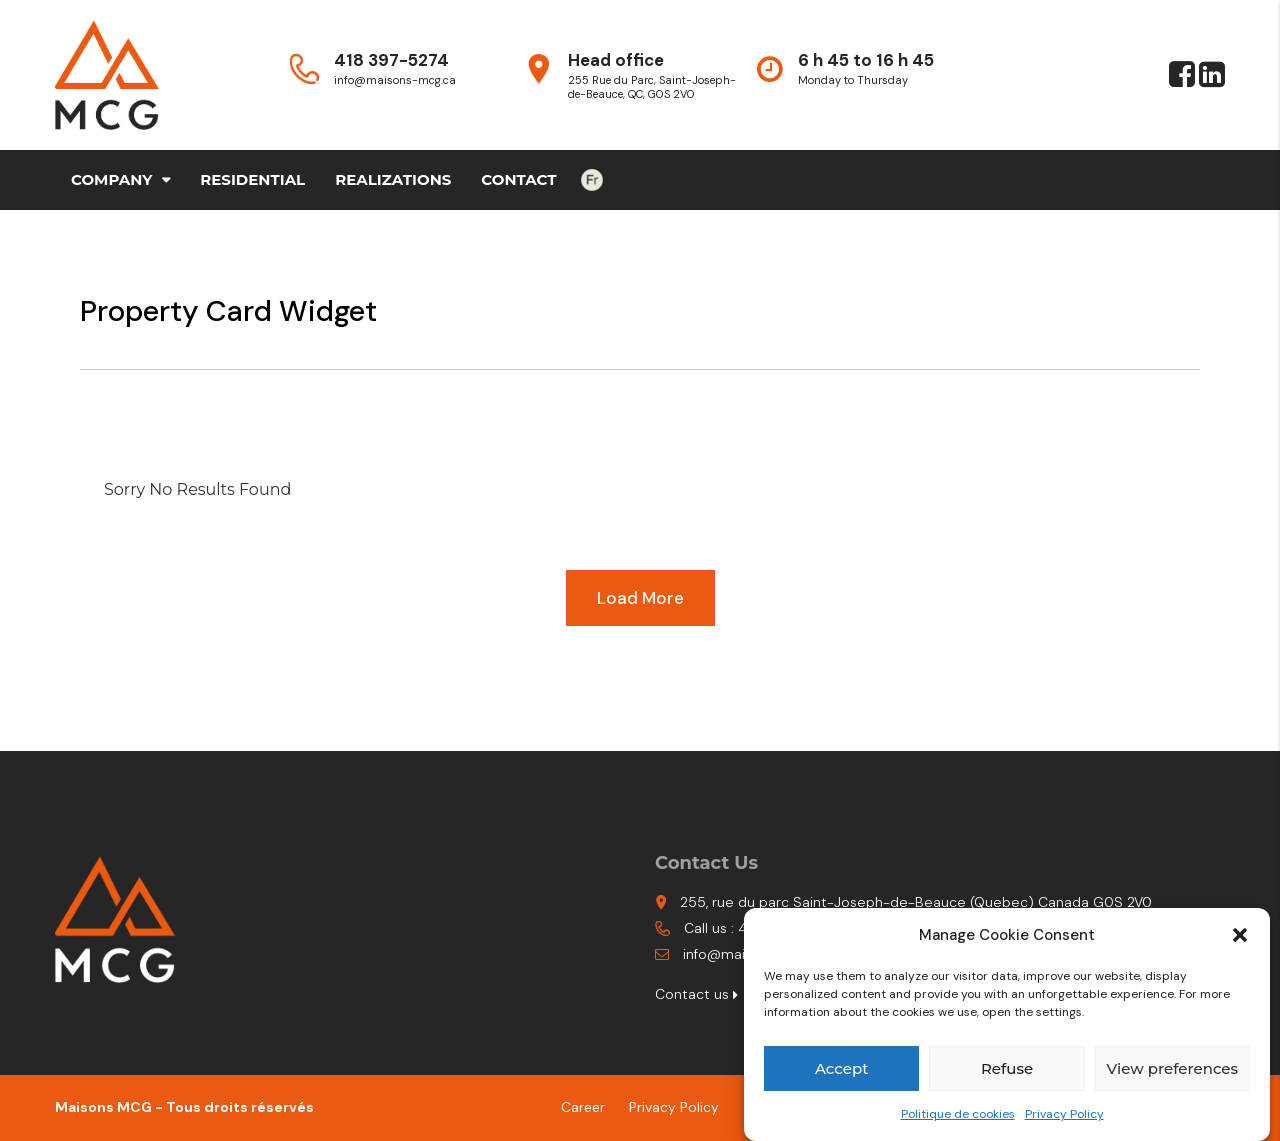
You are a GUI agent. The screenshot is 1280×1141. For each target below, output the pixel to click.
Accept (841, 1068)
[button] (1240, 935)
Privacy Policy (1064, 1114)
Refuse (1007, 1068)
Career (583, 1107)
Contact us (696, 994)
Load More (640, 598)
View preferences (1172, 1068)
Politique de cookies (958, 1114)
